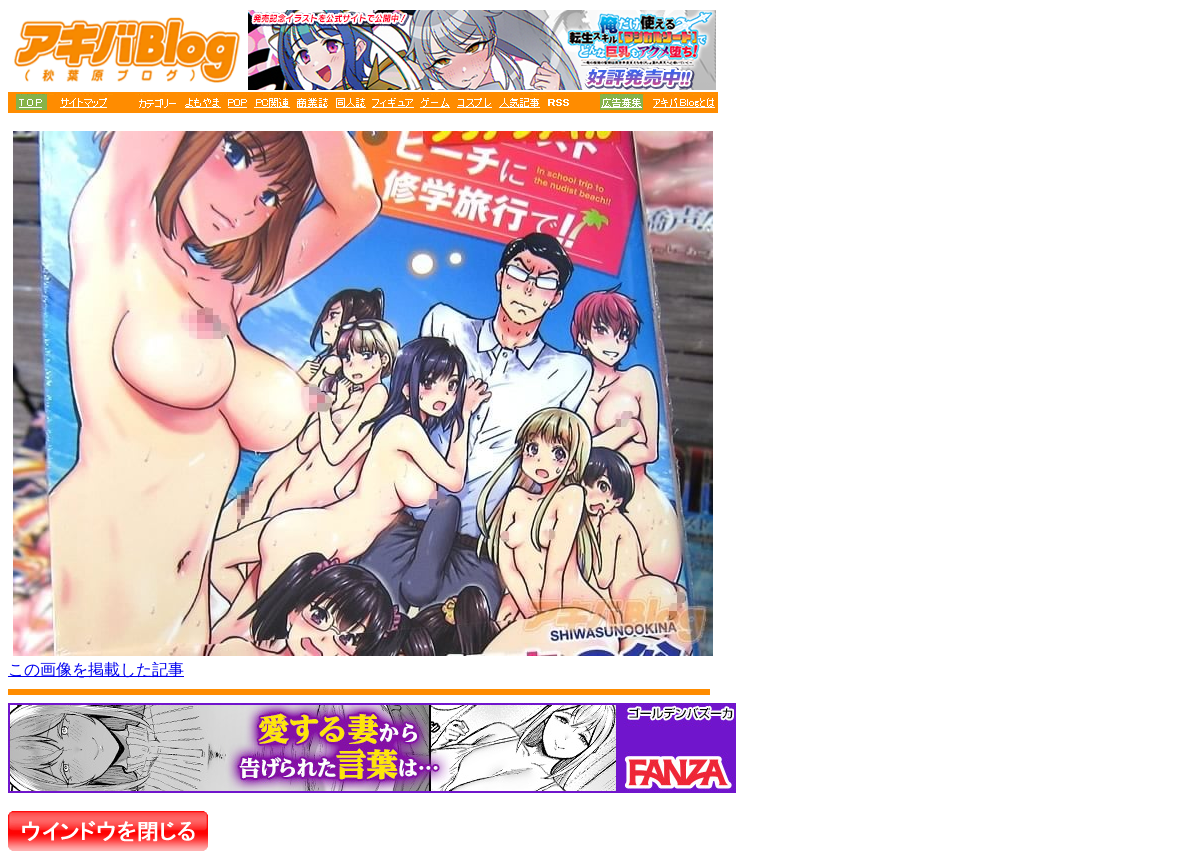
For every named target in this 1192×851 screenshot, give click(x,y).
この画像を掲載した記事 (96, 669)
